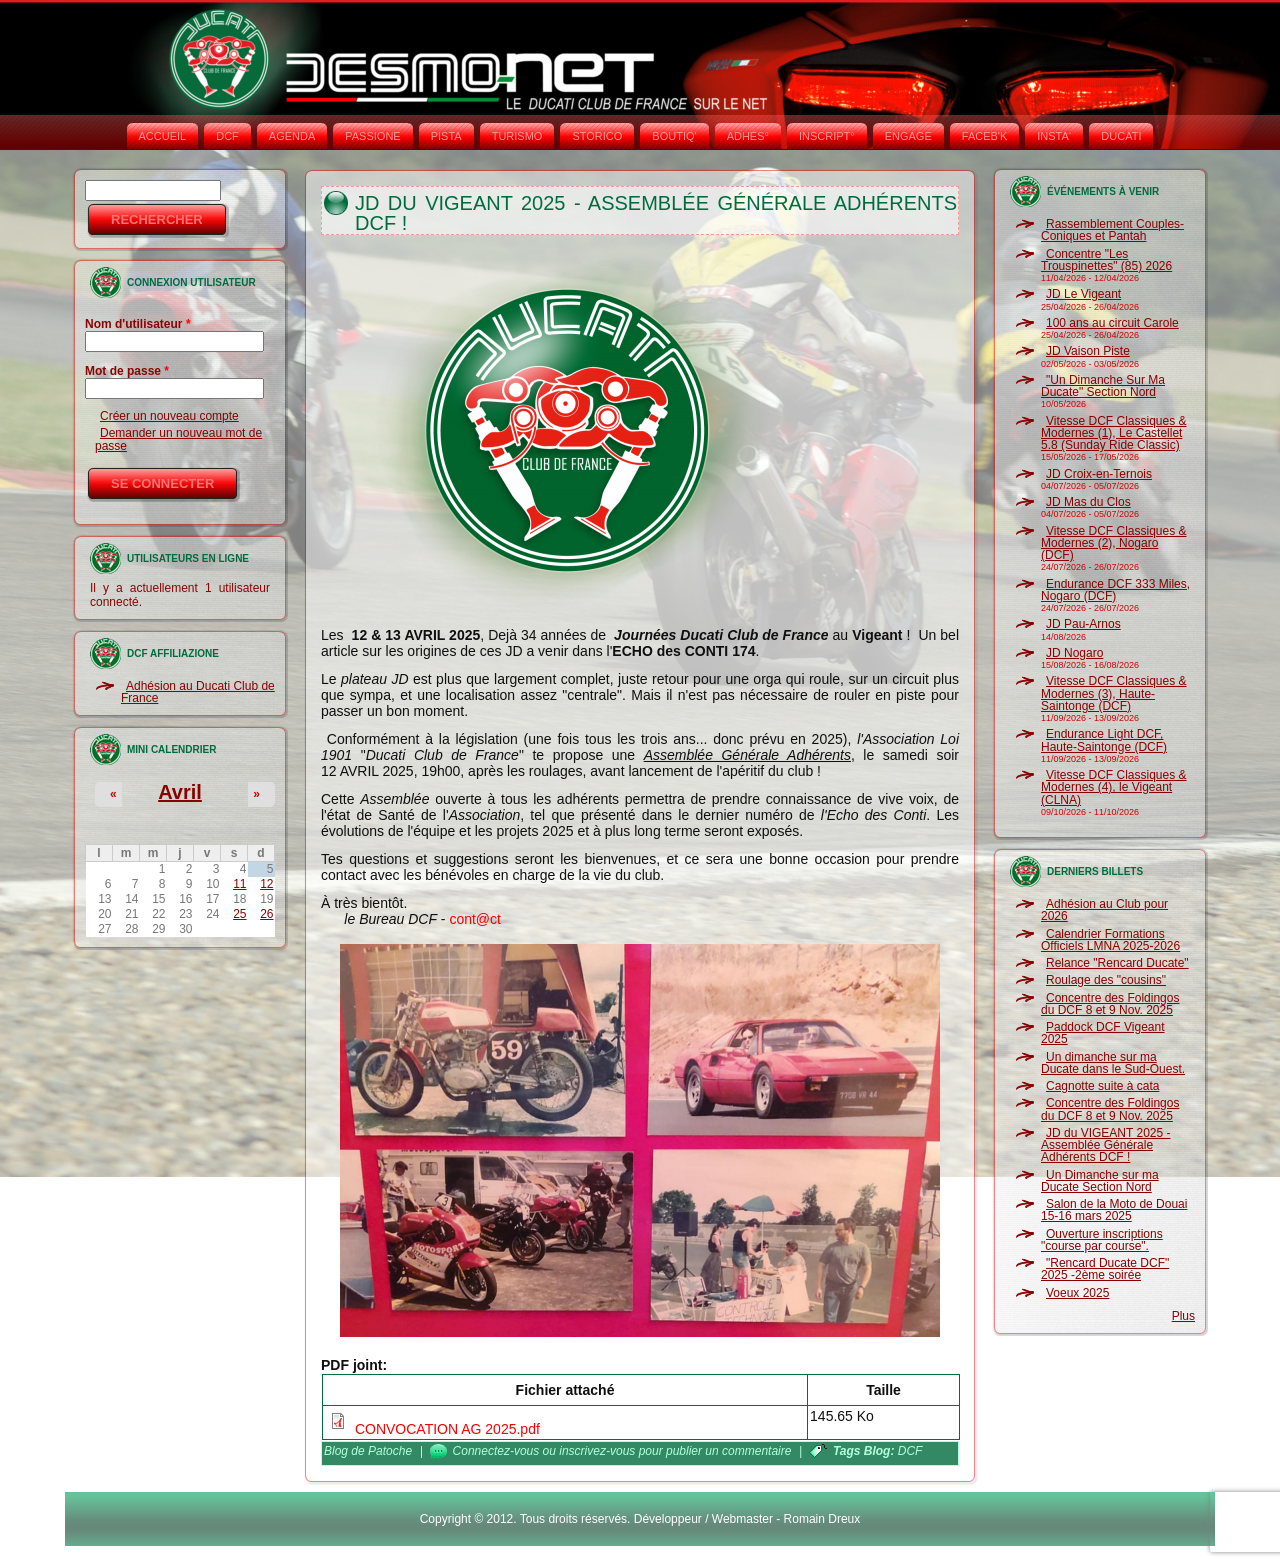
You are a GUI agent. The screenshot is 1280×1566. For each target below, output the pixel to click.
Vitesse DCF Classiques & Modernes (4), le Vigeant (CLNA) (1114, 787)
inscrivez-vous (597, 1451)
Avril (180, 792)
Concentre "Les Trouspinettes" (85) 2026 (1106, 260)
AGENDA (292, 136)
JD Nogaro (1074, 653)
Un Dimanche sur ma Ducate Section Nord (1100, 1181)
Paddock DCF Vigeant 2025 (1103, 1033)
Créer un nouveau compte (169, 416)
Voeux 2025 (1077, 1293)
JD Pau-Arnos (1083, 624)
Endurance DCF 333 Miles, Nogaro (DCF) (1115, 590)
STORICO (597, 136)
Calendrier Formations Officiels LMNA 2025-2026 (1110, 940)
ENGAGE (908, 136)
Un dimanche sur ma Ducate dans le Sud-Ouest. (1113, 1063)
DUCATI (1121, 136)
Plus (1183, 1316)
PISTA (446, 136)
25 (239, 914)
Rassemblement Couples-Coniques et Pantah (1112, 230)
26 (266, 914)
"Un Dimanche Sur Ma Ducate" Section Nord (1103, 386)
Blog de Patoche (368, 1451)
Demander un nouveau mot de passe (178, 439)
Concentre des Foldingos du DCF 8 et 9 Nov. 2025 (1110, 1004)
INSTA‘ (1054, 136)
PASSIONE (372, 136)
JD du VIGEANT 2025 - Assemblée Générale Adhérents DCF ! (1106, 1145)
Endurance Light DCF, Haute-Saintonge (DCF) (1104, 740)
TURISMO (517, 136)
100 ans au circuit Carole (1112, 323)
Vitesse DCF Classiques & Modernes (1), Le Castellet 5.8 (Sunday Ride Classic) (1114, 433)
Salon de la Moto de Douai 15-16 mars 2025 (1114, 1210)
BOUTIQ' (674, 136)
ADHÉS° (748, 136)
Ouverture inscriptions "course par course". (1102, 1240)
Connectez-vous (496, 1451)
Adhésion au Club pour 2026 (1104, 910)
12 (266, 884)
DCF (227, 136)
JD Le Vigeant (1083, 294)
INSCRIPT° (827, 136)
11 (239, 884)
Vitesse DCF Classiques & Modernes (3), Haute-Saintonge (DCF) (1114, 693)
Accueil (163, 136)
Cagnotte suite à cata (1102, 1086)
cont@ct (475, 919)
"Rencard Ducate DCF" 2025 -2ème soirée (1105, 1269)
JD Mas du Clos (1088, 502)
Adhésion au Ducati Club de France (198, 692)
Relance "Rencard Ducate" (1117, 963)
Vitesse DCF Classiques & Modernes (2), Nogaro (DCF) (1114, 543)
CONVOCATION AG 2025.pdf (447, 1429)
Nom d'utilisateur (138, 324)
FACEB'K (985, 136)
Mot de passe (127, 371)
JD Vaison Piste (1088, 351)
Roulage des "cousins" (1106, 980)
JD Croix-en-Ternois (1099, 474)
